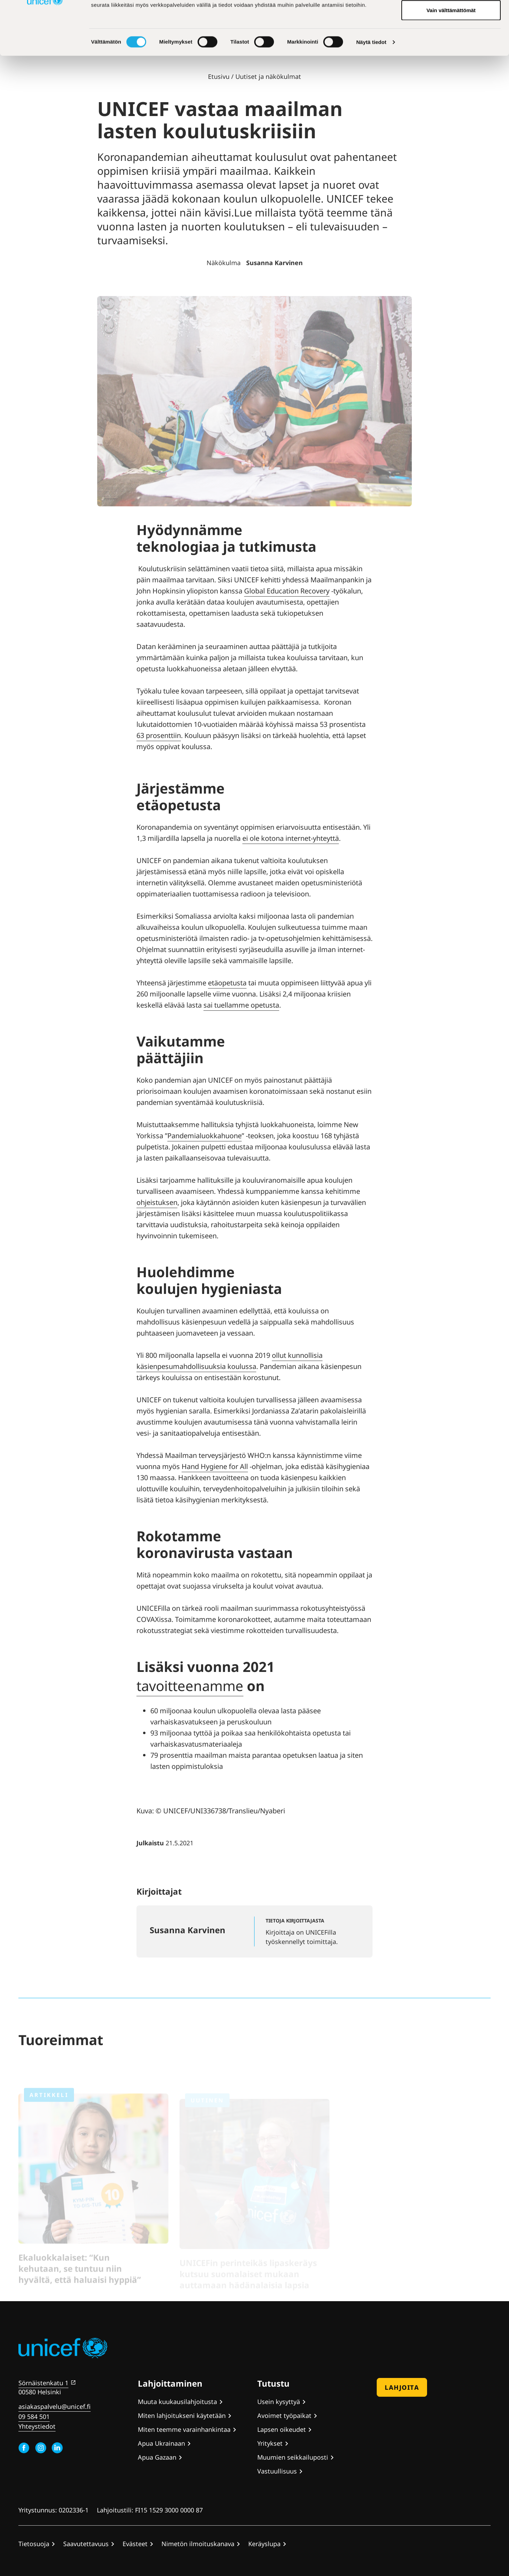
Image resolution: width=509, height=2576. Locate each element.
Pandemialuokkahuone (204, 1135)
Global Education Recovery (286, 591)
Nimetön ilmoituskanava (197, 2544)
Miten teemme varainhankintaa (184, 2429)
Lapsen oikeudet (281, 2429)
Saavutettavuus (86, 2544)
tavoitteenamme (189, 1685)
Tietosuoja (33, 2544)
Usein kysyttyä (278, 2401)
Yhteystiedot (37, 2426)
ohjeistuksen (156, 1202)
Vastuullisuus (277, 2471)
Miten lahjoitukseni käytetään (182, 2415)
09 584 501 (34, 2416)
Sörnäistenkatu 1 (43, 2383)
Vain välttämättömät (451, 64)
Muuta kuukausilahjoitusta (177, 2401)
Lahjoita (402, 2387)
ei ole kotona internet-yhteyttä (290, 838)
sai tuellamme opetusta (241, 1005)
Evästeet (135, 2544)
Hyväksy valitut (451, 41)
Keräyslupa (264, 2544)
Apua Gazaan (157, 2457)
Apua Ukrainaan (161, 2443)
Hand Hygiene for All (215, 1466)
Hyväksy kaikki (451, 18)
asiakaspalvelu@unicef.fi (54, 2406)
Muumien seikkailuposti (292, 2457)
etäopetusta (227, 982)
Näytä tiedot (371, 96)
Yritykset (270, 2443)
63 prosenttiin (158, 735)
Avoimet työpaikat (284, 2415)
